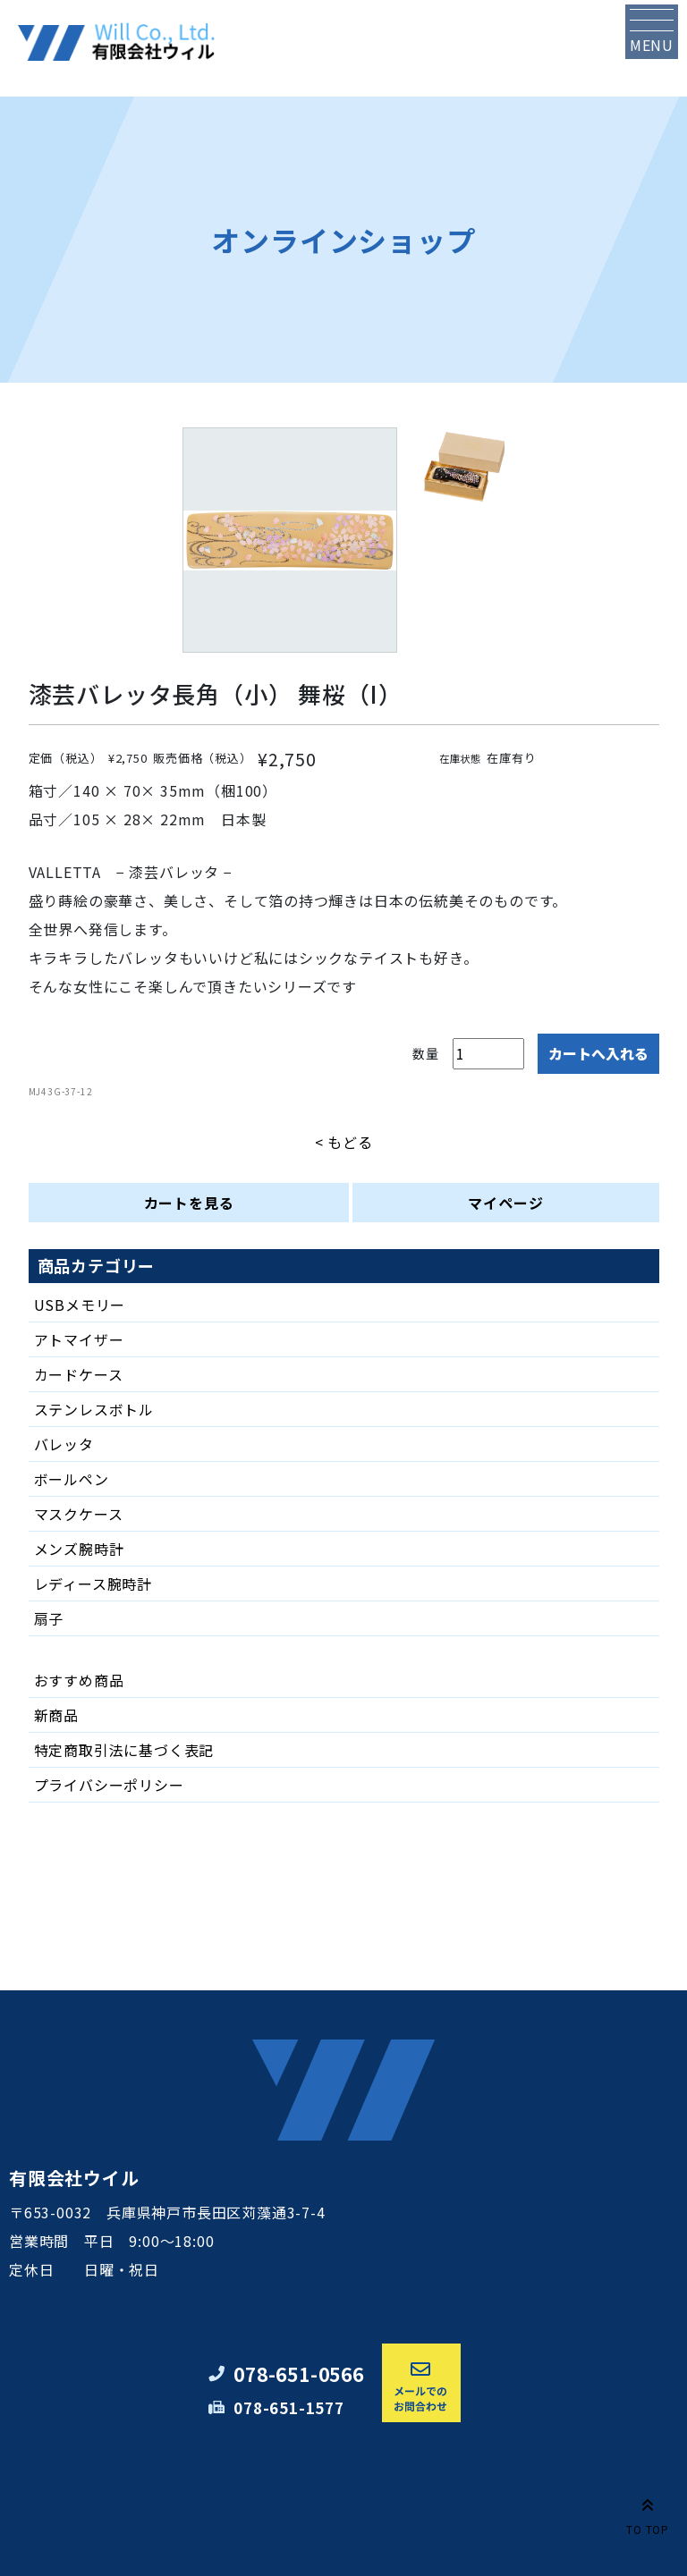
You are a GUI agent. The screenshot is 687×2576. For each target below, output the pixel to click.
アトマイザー (79, 1339)
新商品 (56, 1715)
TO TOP (647, 2513)
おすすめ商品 (79, 1680)
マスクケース (78, 1513)
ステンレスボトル (94, 1409)
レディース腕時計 (93, 1583)
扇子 (49, 1618)
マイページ (505, 1202)
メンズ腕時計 (79, 1548)
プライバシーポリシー (109, 1784)
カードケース (78, 1374)
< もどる (344, 1142)
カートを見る (189, 1202)
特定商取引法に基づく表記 (124, 1750)
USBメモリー (80, 1304)
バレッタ (64, 1444)
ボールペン (71, 1479)
